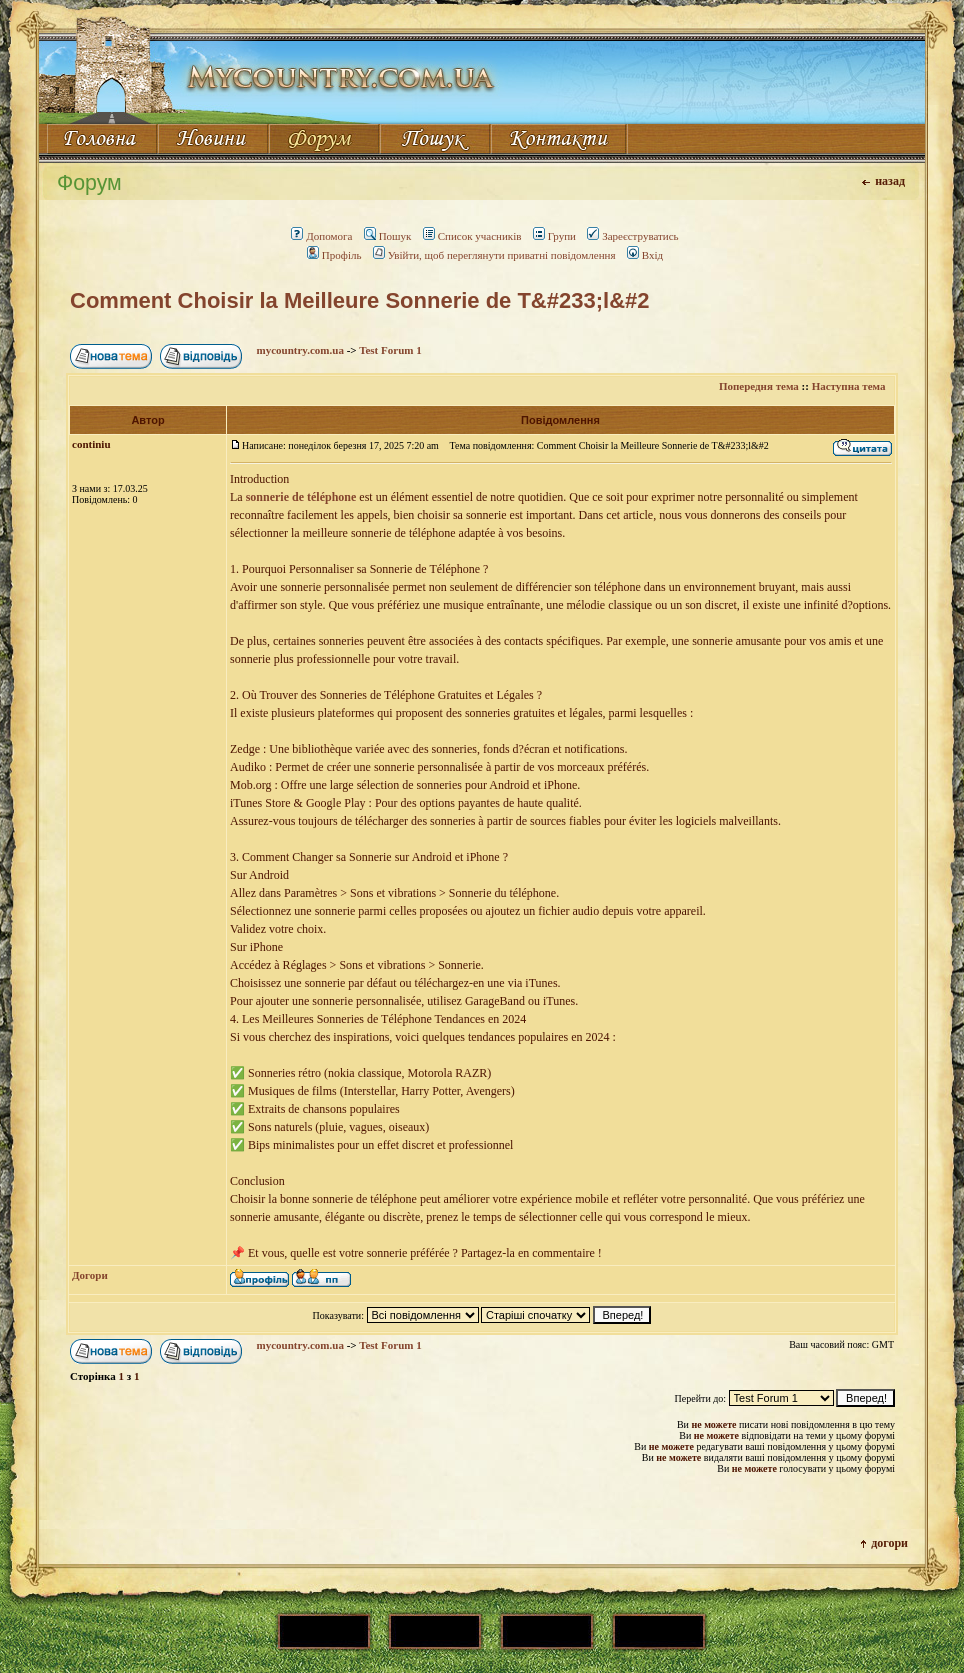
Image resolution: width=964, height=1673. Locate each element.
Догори (90, 1275)
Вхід (645, 255)
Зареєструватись (632, 236)
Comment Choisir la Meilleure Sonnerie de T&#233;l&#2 (360, 300)
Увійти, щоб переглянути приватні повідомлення (494, 255)
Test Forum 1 (390, 350)
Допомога (321, 236)
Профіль (334, 255)
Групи (554, 236)
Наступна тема (849, 386)
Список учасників (472, 236)
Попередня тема (759, 386)
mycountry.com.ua (300, 350)
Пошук (388, 236)
